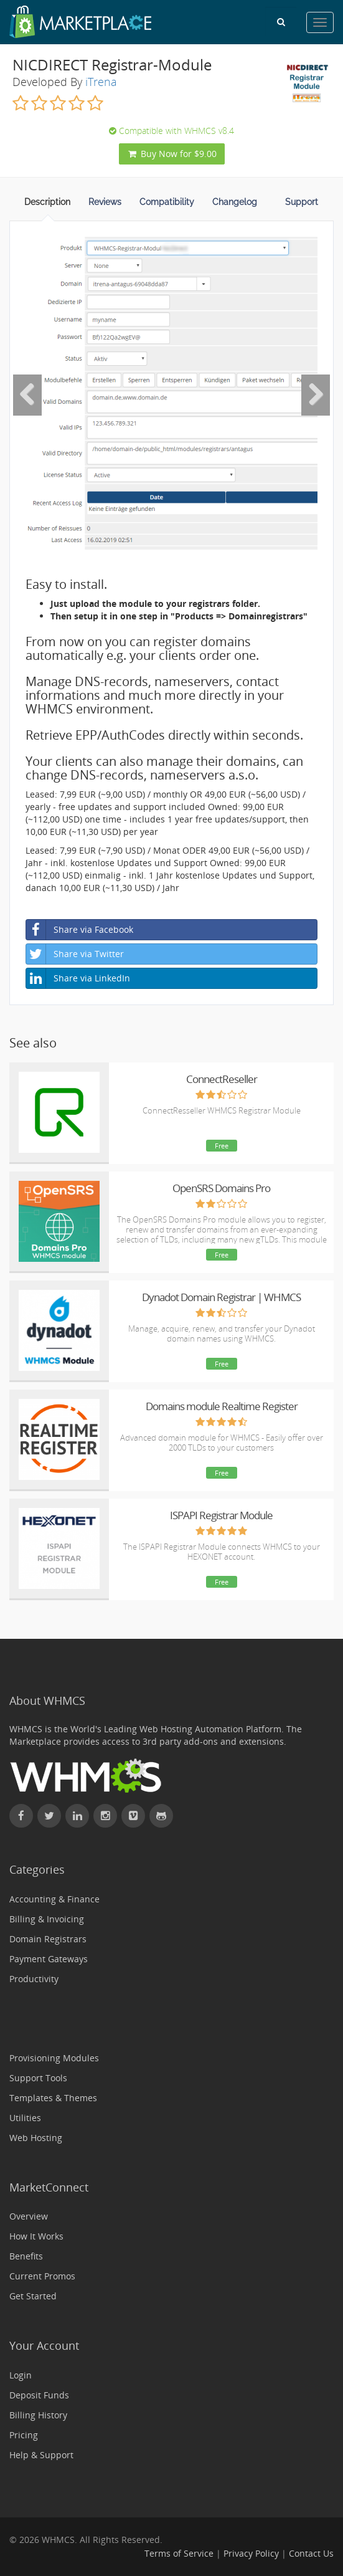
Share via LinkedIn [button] (78, 978)
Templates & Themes (53, 2098)
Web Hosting (35, 2138)
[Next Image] (315, 395)
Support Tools (38, 2078)
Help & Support (41, 2455)
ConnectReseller (221, 1079)
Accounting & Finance (54, 1899)
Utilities (25, 2118)
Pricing (23, 2435)
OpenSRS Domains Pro (221, 1188)
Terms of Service (179, 2553)
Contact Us (311, 2553)
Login (20, 2375)
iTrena (101, 81)
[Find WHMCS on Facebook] (21, 1816)
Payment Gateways (48, 1959)
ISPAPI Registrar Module (221, 1515)
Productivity (34, 1979)
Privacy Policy (251, 2553)
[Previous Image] (27, 395)
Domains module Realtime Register (222, 1406)
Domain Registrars (48, 1939)
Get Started (33, 2296)
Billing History (38, 2415)
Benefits (26, 2256)
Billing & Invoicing (46, 1919)
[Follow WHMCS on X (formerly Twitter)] (49, 1816)
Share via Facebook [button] (79, 930)
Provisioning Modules (54, 2058)
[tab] (47, 205)
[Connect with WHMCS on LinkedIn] (77, 1816)
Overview (28, 2216)
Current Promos (42, 2276)
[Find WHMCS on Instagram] (105, 1816)
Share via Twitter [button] (75, 954)
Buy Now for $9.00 (172, 154)
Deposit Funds (39, 2395)
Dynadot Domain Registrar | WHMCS (221, 1297)
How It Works (36, 2236)
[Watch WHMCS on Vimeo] (133, 1816)
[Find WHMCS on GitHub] (161, 1816)
